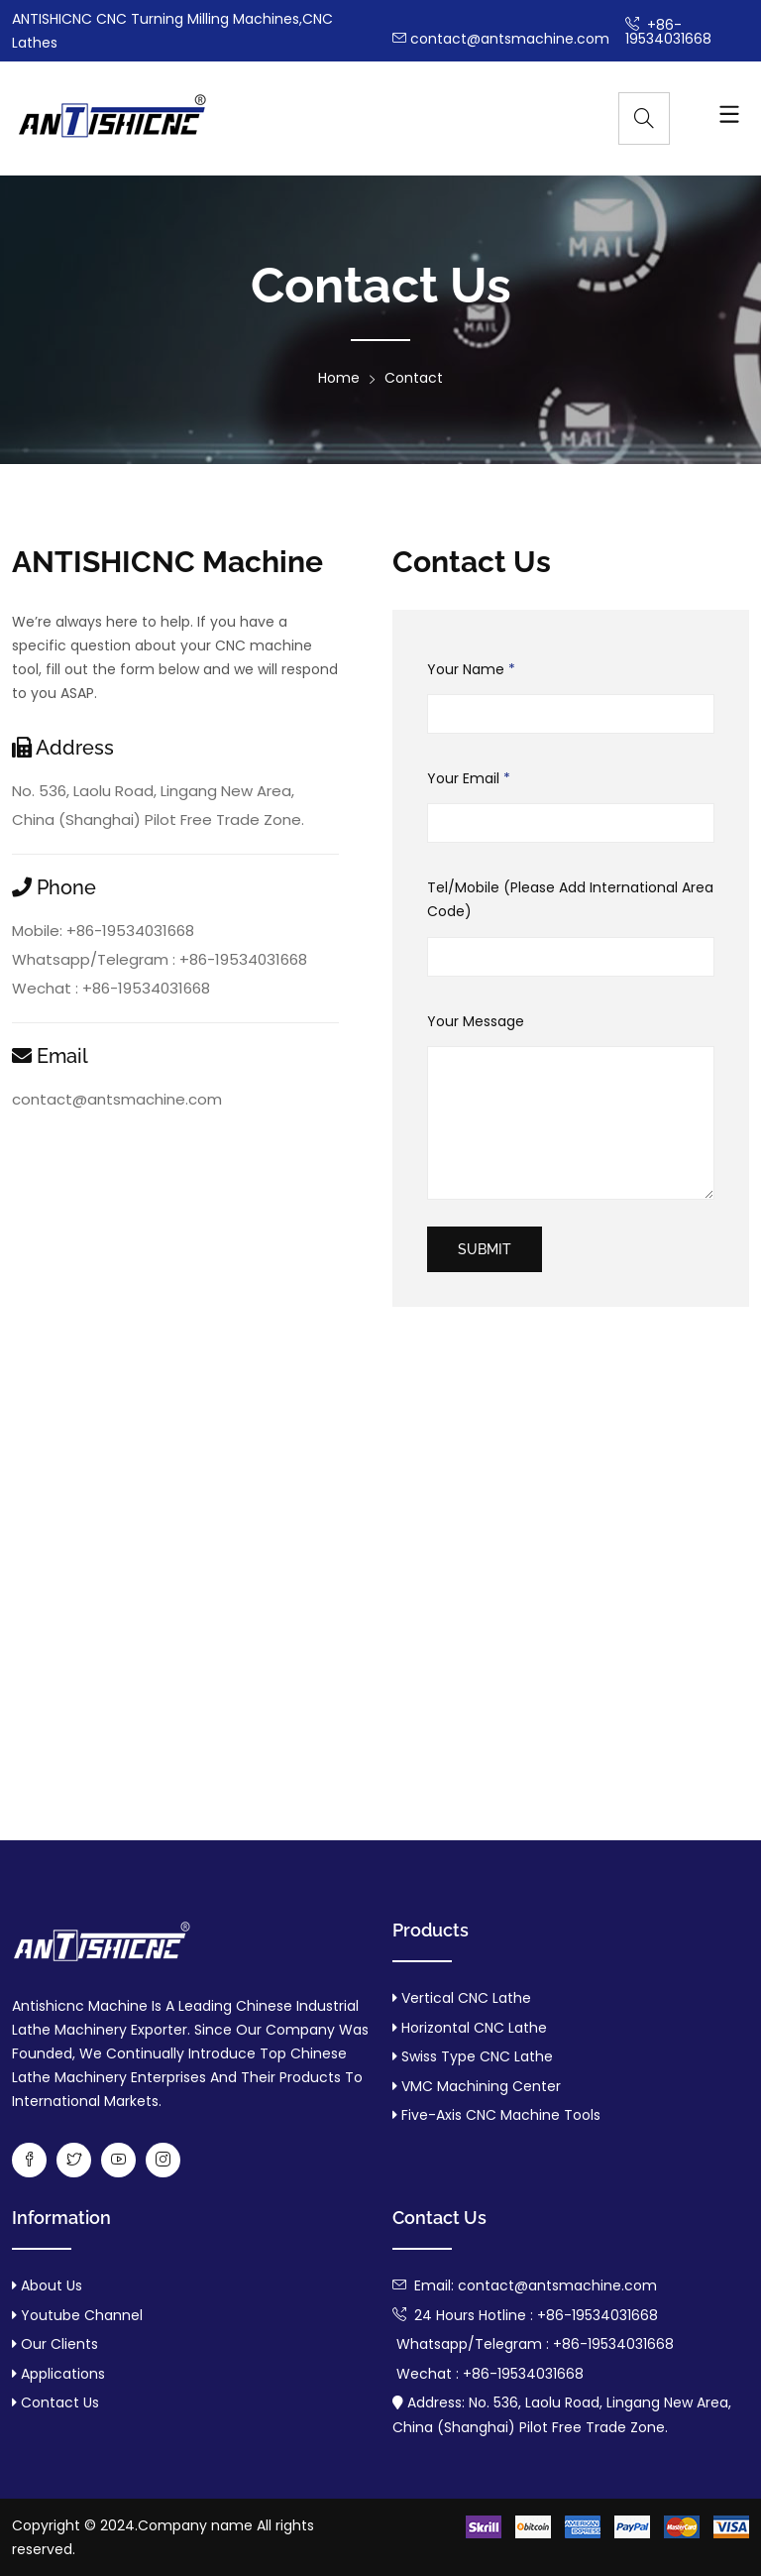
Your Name (471, 669)
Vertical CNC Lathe (466, 1998)
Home (339, 378)
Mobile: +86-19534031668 (103, 930)
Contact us (58, 2402)
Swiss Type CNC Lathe (477, 2056)
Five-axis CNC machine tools (500, 2115)
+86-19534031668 (668, 32)
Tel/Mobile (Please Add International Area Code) (570, 900)
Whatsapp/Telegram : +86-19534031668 (159, 959)
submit (484, 1249)
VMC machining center (481, 2086)
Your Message (475, 1021)
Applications (61, 2374)
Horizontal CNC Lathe (474, 2028)
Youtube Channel (80, 2315)
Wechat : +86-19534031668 (111, 988)
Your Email (468, 778)
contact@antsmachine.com (500, 39)
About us (49, 2285)
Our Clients (57, 2344)
